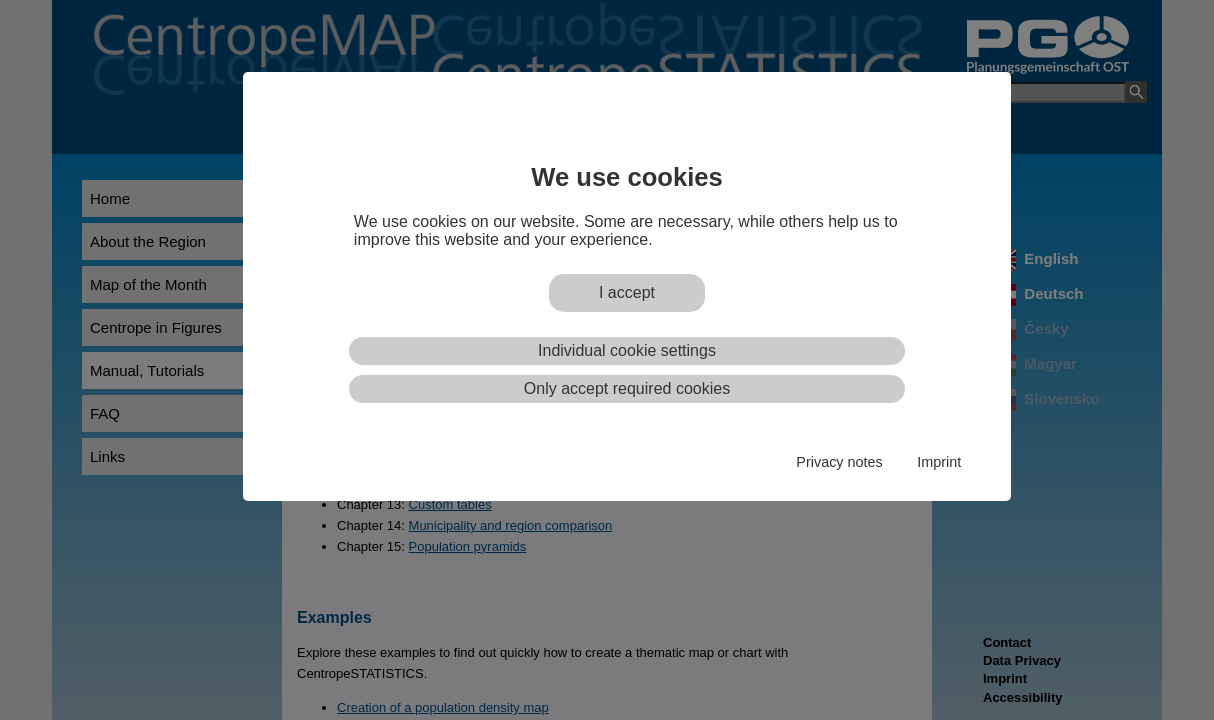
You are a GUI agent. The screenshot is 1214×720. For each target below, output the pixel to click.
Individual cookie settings (627, 350)
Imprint (939, 462)
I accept (627, 292)
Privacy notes (839, 462)
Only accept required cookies (627, 388)
